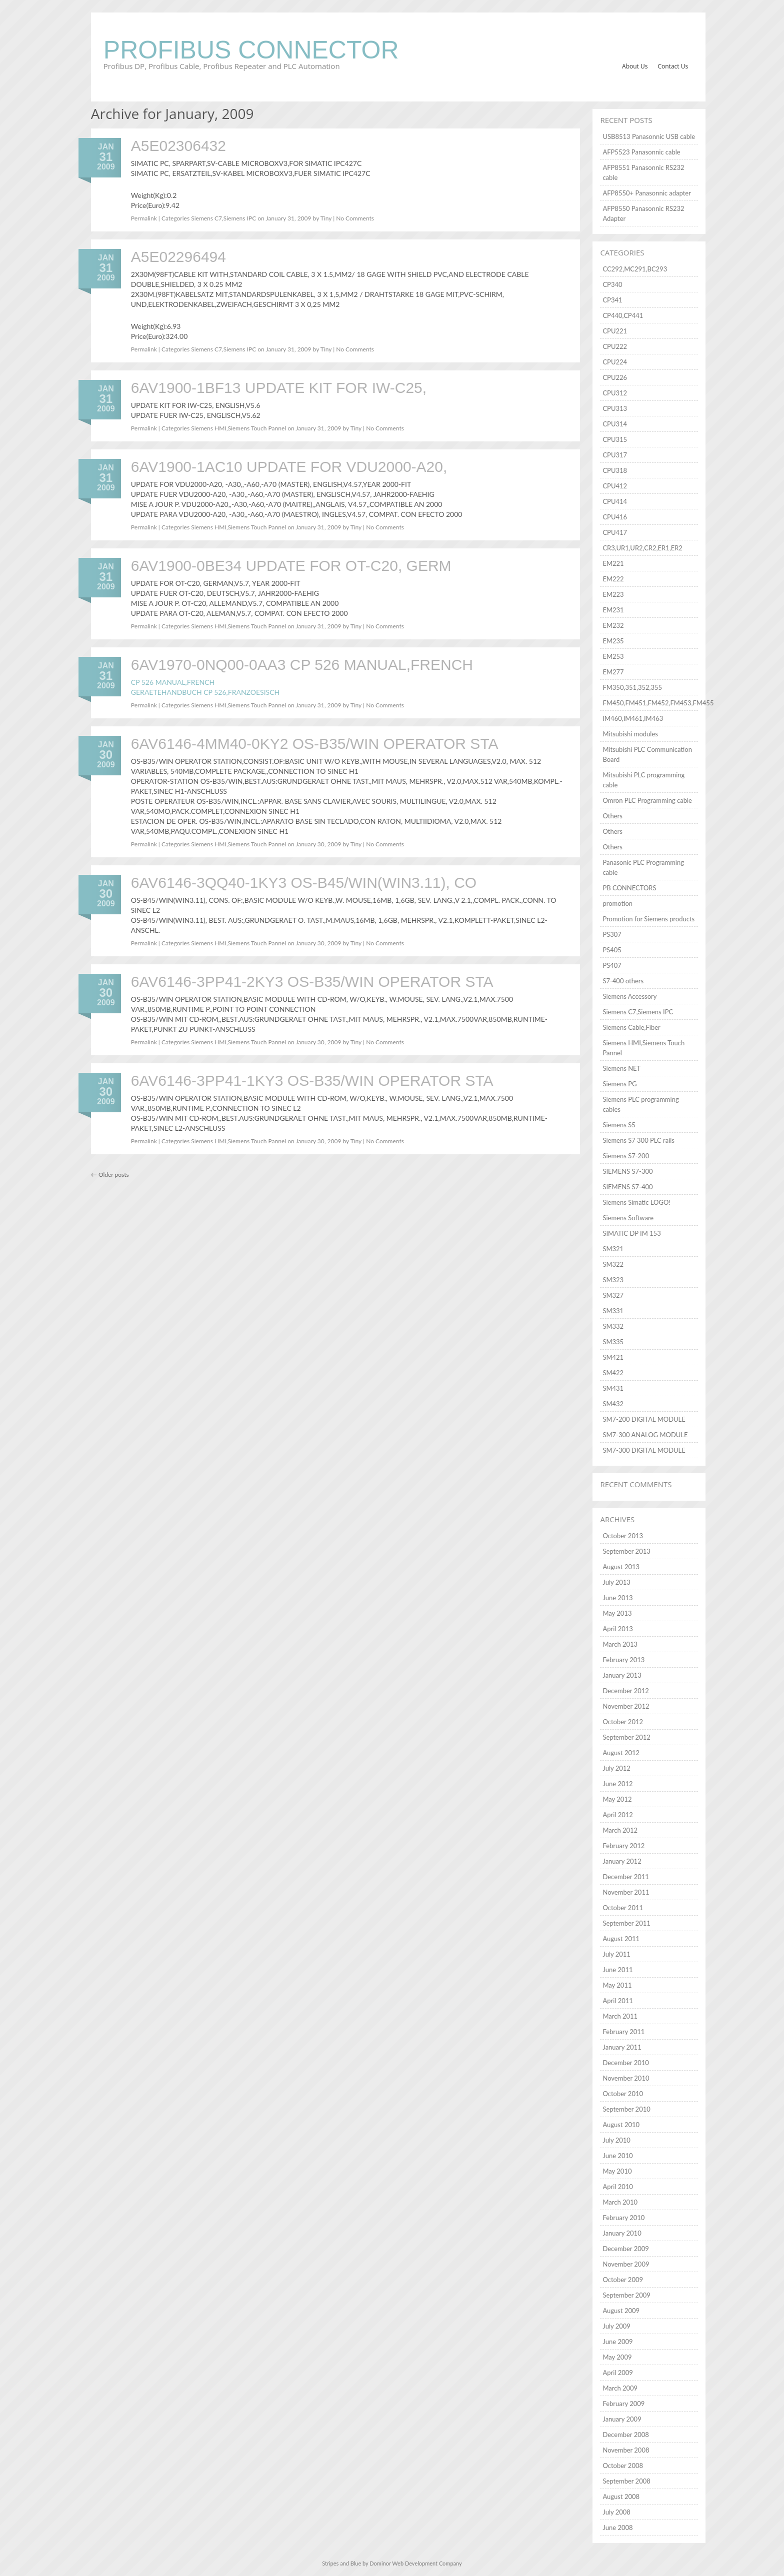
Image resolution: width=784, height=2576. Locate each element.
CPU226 (614, 377)
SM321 (613, 1249)
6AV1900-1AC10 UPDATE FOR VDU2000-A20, (289, 466)
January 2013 (621, 1675)
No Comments (355, 218)
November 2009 (625, 2264)
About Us (635, 66)
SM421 (613, 1357)
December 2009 (625, 2249)
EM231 (613, 610)
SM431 (613, 1388)
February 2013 (623, 1660)
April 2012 (617, 1815)
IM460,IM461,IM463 (632, 718)
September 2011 (626, 1923)
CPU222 (614, 346)
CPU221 (614, 331)
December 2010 (625, 2063)
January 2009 (621, 2419)
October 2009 (622, 2280)
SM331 (613, 1311)
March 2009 (620, 2388)
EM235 (613, 641)
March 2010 (620, 2202)
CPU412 (614, 486)
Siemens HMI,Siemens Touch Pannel (238, 428)
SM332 (613, 1326)
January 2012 (621, 1861)
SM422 (613, 1373)
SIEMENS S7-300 (627, 1171)
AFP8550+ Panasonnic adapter (646, 193)
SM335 (613, 1342)
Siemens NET (621, 1068)
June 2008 (617, 2528)
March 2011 (620, 2016)
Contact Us (673, 66)
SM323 (613, 1280)
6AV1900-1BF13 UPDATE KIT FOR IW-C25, (278, 387)
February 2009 (623, 2404)
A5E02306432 (178, 145)
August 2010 (621, 2125)
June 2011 (617, 1970)
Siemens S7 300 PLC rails (638, 1140)
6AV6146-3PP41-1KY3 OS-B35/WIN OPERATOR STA (312, 1080)
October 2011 (622, 1908)
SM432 (613, 1404)
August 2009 (621, 2311)
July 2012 (616, 1768)
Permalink (144, 218)
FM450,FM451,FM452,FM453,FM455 (658, 703)
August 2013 (621, 1567)
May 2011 (617, 1985)
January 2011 (621, 2047)
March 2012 (620, 1830)
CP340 (612, 284)
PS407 (611, 965)
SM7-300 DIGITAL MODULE (643, 1450)
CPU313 (614, 408)
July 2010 (616, 2140)
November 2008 (625, 2450)
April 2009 (617, 2373)
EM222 (613, 579)
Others (612, 816)
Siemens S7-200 (625, 1156)
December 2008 (625, 2435)
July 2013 (616, 1582)
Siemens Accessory (629, 996)
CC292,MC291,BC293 (634, 269)
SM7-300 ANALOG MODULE (645, 1435)
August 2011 (621, 1939)
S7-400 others (623, 981)
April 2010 (617, 2187)
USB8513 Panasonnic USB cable (648, 136)
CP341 (612, 300)
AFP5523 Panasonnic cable (641, 152)
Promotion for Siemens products (648, 919)
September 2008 (626, 2481)
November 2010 (625, 2078)
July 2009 (616, 2326)
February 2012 (623, 1846)
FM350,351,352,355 (632, 687)
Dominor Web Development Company (416, 2563)
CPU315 (614, 439)
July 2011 (616, 1954)
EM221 (613, 563)
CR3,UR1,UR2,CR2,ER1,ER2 (642, 548)
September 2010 (626, 2109)
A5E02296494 (178, 256)
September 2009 (626, 2295)
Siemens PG (619, 1084)
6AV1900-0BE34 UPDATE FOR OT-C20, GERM (291, 565)
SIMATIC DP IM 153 (631, 1233)
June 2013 (617, 1598)
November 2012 (625, 1706)
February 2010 (623, 2218)
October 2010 (622, 2094)
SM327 (613, 1295)
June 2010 (617, 2156)
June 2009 (617, 2342)
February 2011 (623, 2032)
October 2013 (622, 1536)
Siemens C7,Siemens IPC (223, 218)
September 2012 (626, 1737)
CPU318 (614, 470)
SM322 (613, 1264)
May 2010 (617, 2171)
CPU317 (614, 455)
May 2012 (617, 1799)
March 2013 (620, 1644)
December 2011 (625, 1877)
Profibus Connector (251, 50)
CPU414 (614, 501)
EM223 (613, 594)
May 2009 (617, 2357)
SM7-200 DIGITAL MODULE (643, 1419)
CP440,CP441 (622, 315)
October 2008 (622, 2466)
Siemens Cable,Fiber (631, 1027)
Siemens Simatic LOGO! (636, 1202)
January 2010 (621, 2233)
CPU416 (614, 517)
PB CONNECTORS (629, 888)
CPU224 (614, 362)
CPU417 (614, 532)
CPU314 (614, 424)
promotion (617, 903)
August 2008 (621, 2497)
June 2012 (617, 1784)
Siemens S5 (618, 1125)
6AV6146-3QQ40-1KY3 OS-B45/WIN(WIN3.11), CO (303, 882)
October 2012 (622, 1722)
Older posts (110, 1174)
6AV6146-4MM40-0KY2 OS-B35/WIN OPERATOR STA (314, 743)
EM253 (613, 656)
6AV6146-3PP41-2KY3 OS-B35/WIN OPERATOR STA (312, 981)
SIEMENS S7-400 (627, 1187)
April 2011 (617, 2001)
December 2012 (625, 1691)
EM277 (613, 672)
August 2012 (621, 1753)
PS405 (611, 950)
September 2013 (626, 1551)
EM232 (613, 625)
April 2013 (617, 1629)
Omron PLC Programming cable (647, 800)
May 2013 (617, 1613)
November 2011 (625, 1892)
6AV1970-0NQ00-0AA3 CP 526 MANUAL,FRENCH (302, 664)
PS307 (611, 934)
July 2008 (616, 2512)
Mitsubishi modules (630, 734)
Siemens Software (628, 1218)
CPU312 (614, 393)
